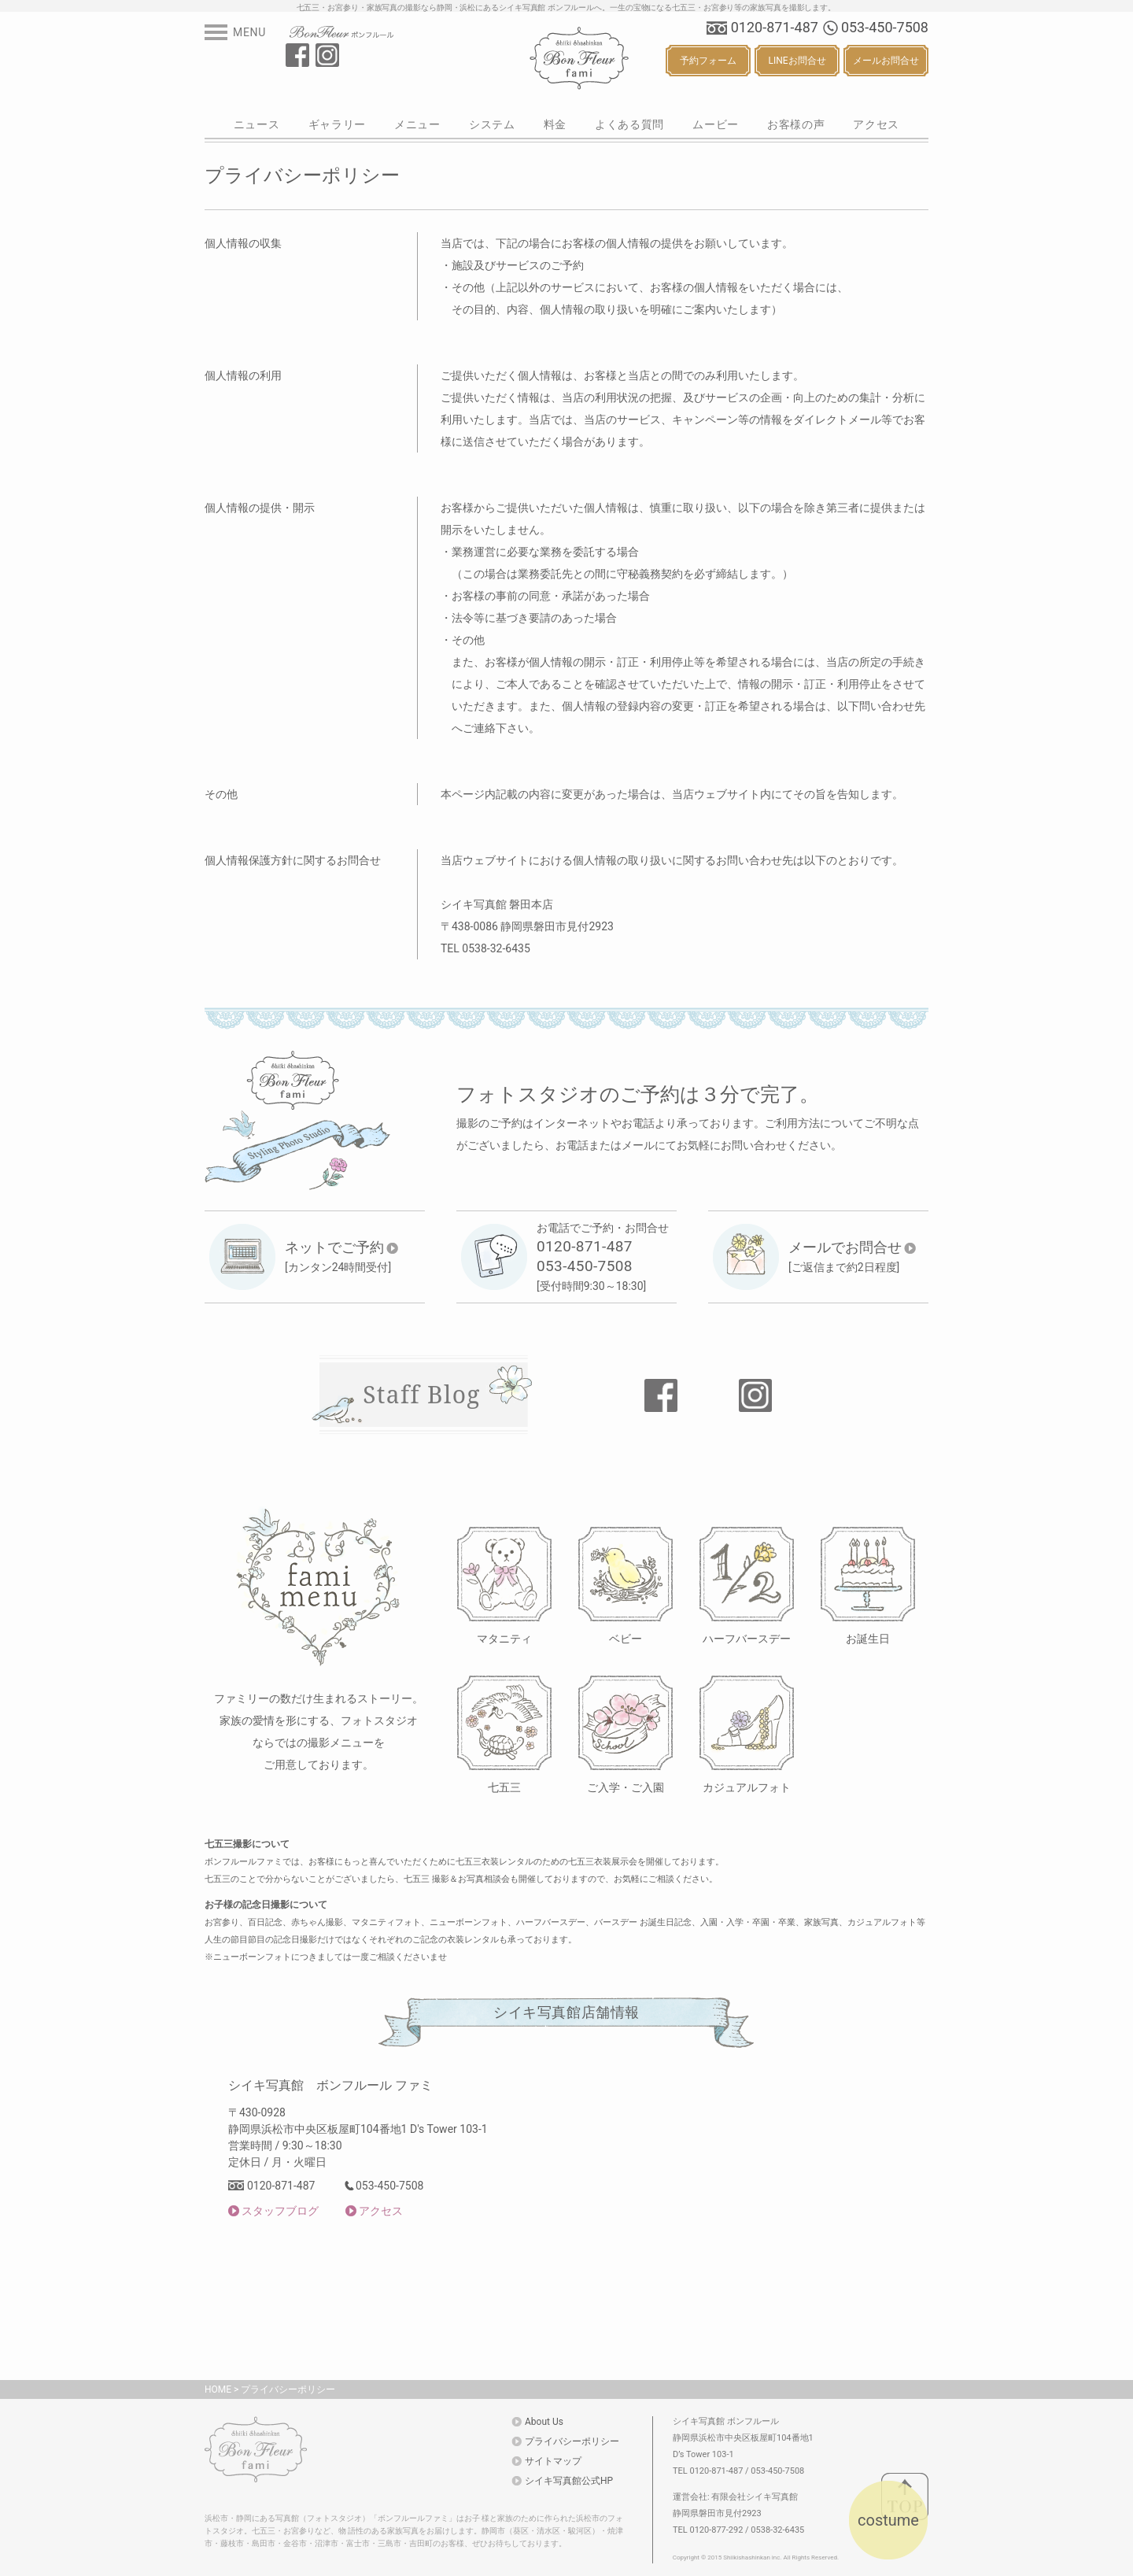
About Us (544, 2421)
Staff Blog (422, 1394)
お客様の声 (796, 124)
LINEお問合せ (796, 60)
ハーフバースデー (747, 1638)
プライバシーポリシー (288, 2389)
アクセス (876, 124)
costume (888, 2520)
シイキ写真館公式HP (569, 2480)
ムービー (715, 124)
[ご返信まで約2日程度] (852, 1256)
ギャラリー (337, 124)
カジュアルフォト (747, 1787)
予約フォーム (708, 60)
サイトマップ (553, 2461)
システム (492, 124)
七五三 (504, 1787)
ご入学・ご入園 (625, 1787)
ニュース (257, 124)
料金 (555, 124)
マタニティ (504, 1638)
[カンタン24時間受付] (342, 1256)
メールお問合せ (886, 60)
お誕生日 (868, 1638)
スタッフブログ (280, 2211)
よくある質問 (629, 124)
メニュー (417, 124)
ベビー (625, 1638)
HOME (218, 2389)
